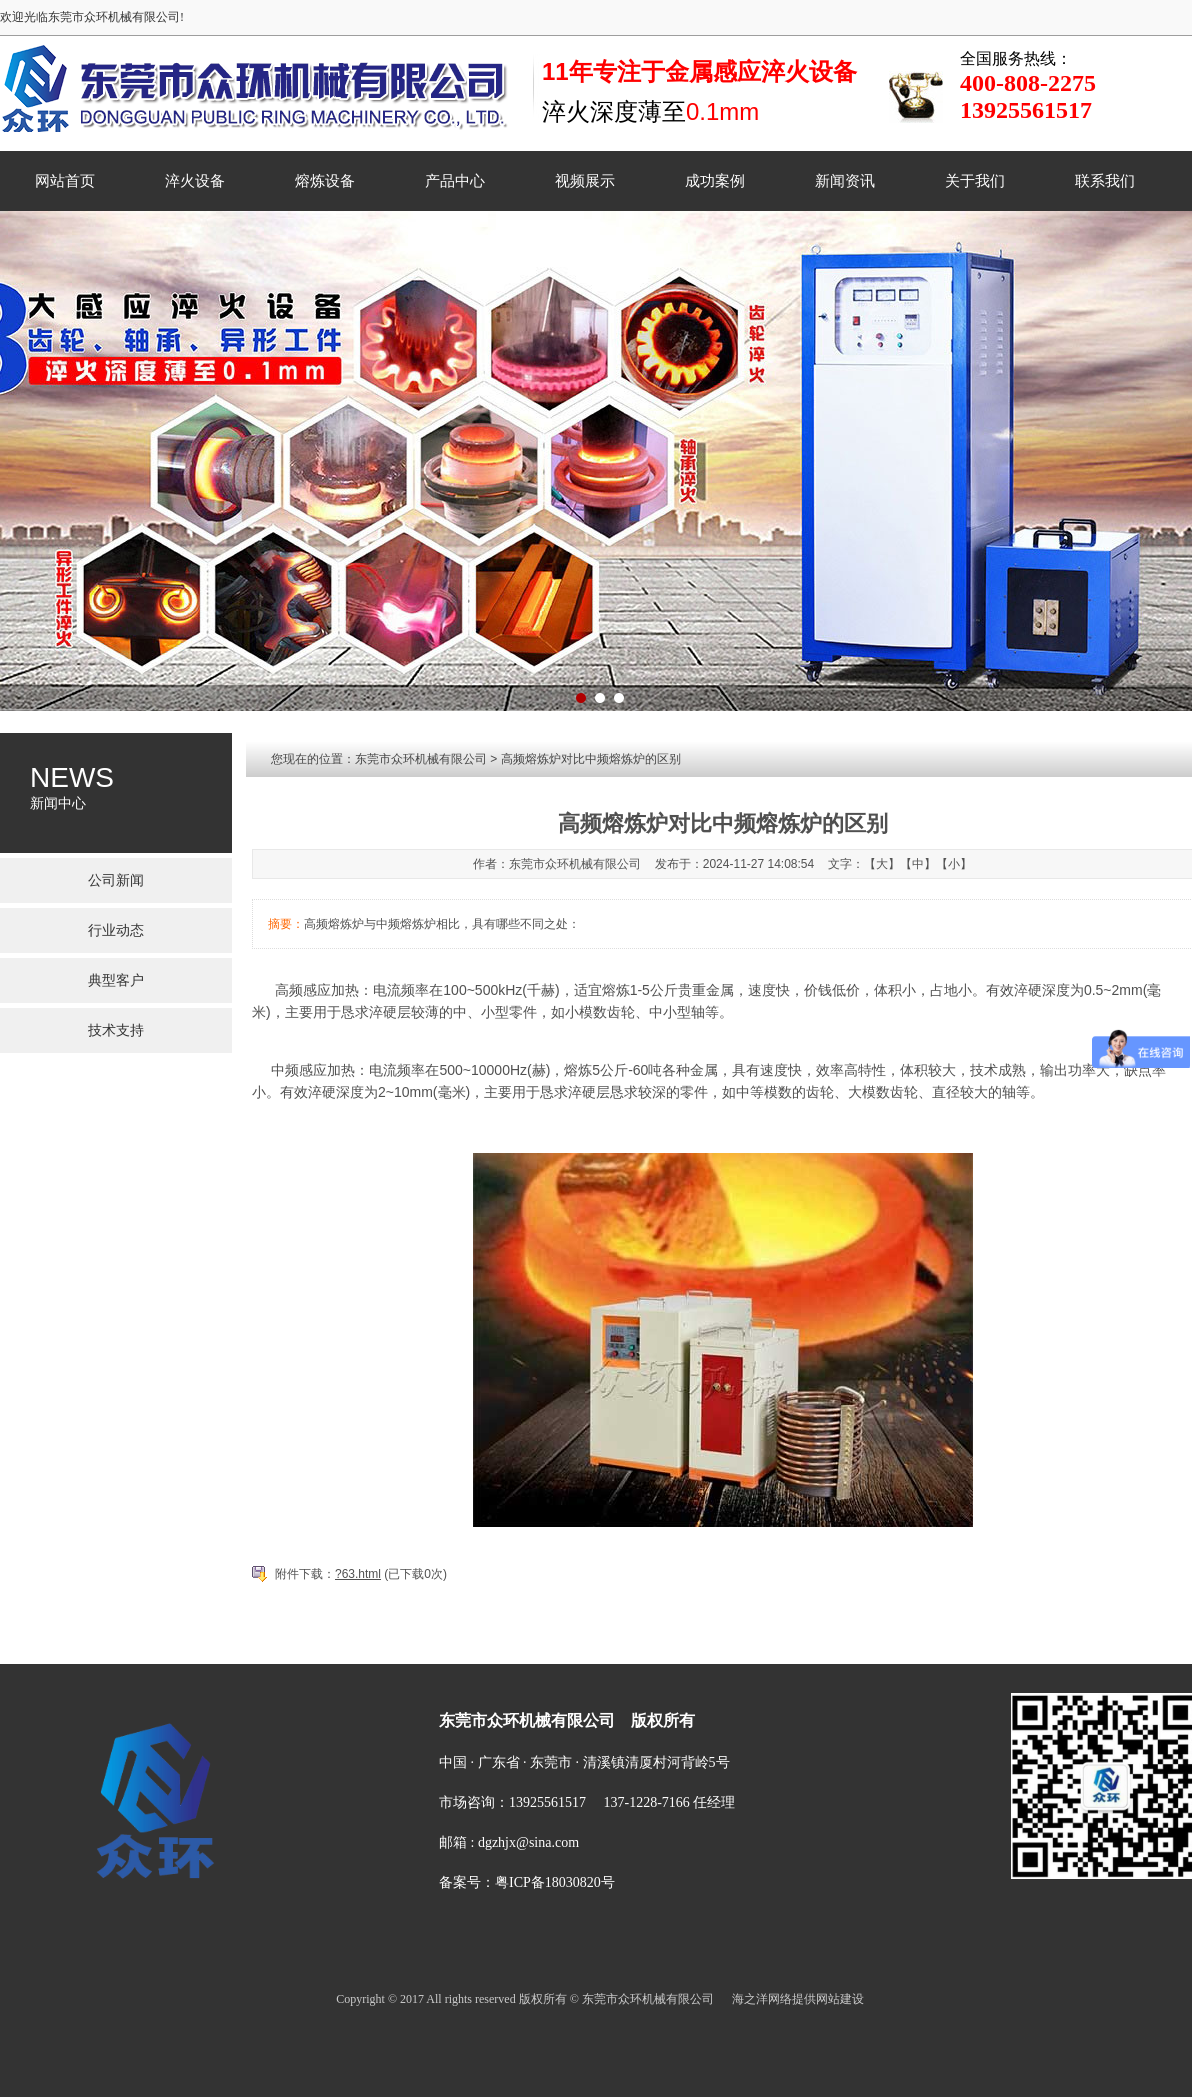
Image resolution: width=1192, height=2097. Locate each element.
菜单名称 (388, 1647)
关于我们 (975, 181)
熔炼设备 (325, 181)
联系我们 (1105, 181)
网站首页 (65, 181)
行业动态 (116, 930)
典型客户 (116, 980)
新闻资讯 (845, 181)
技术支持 (116, 1030)
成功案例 (715, 181)
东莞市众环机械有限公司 (421, 759)
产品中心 (455, 181)
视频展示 (585, 181)
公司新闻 (116, 880)
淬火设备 (195, 181)
